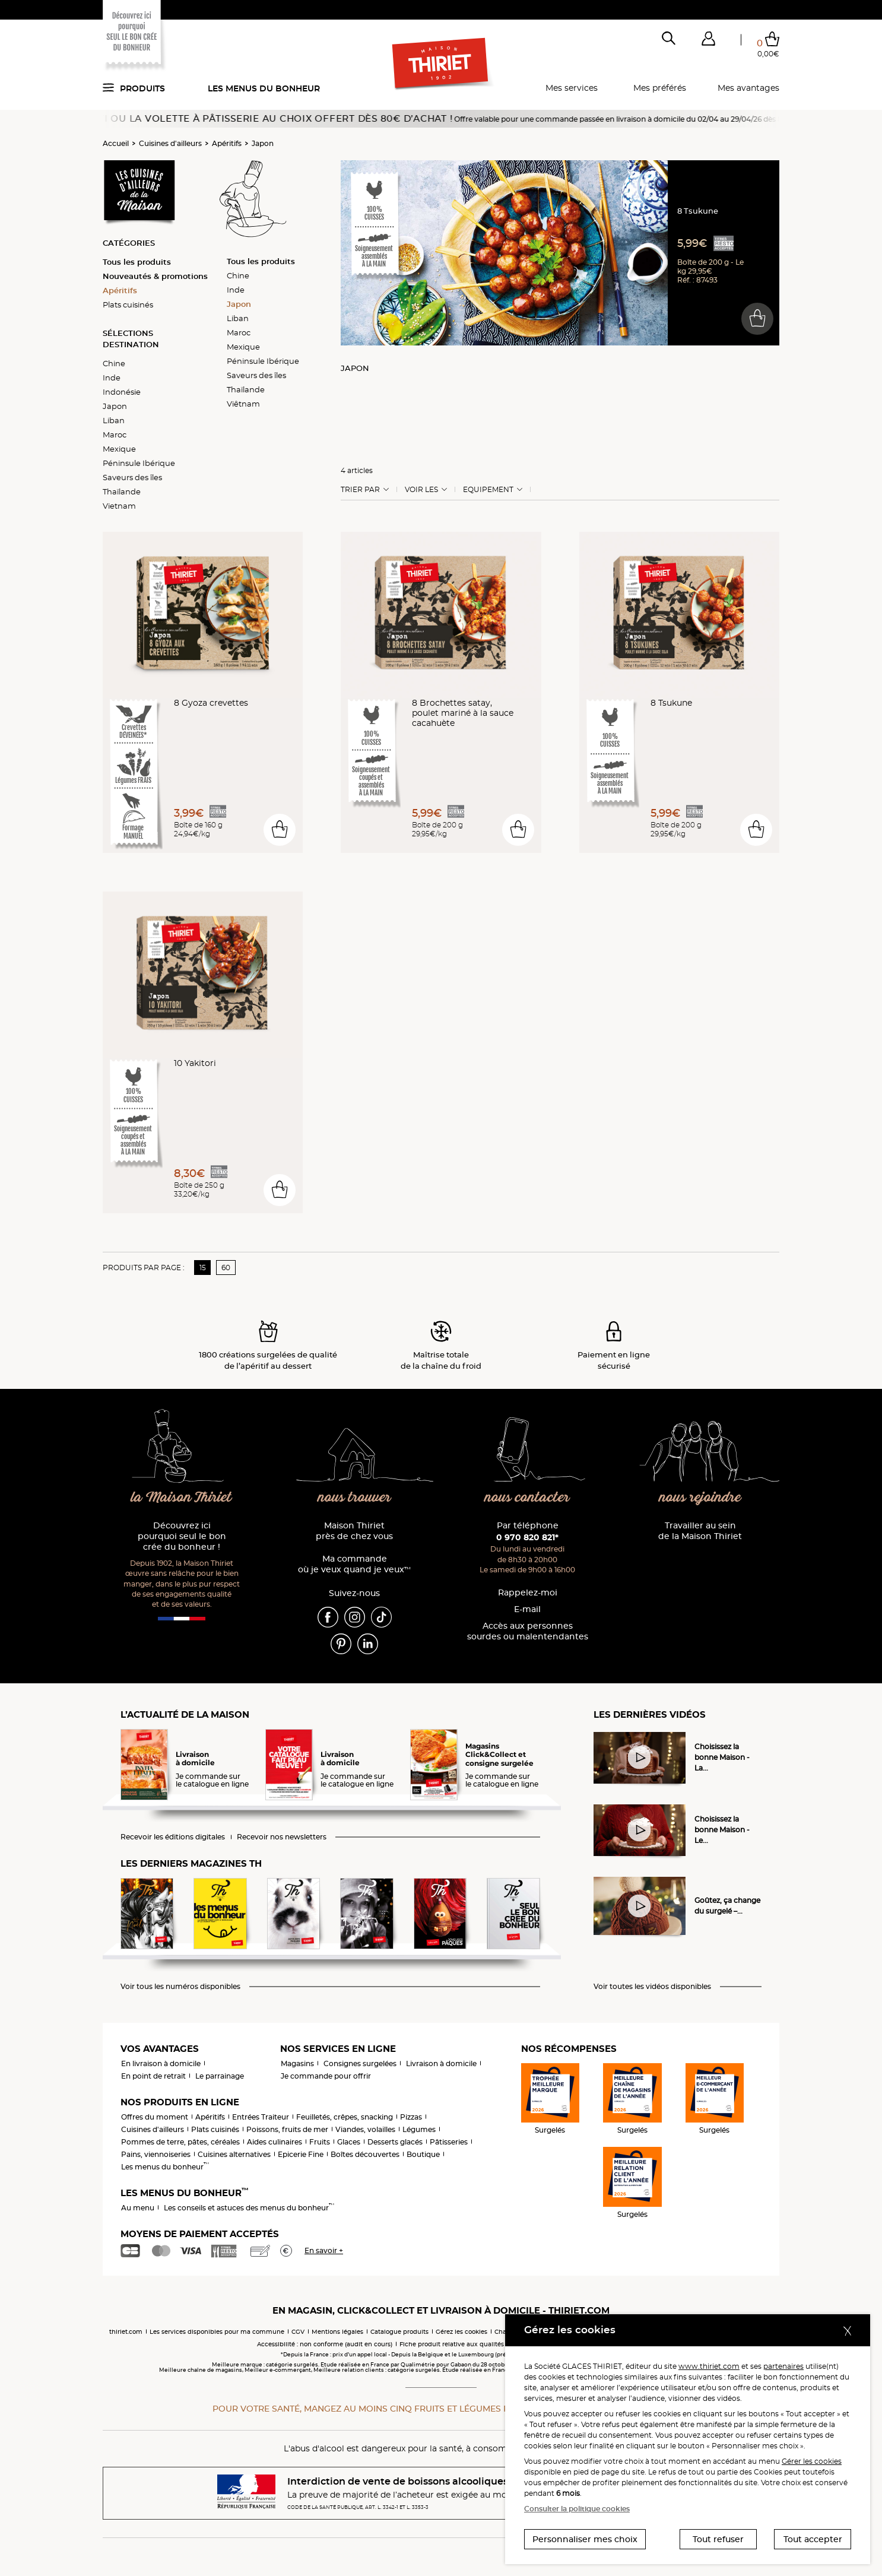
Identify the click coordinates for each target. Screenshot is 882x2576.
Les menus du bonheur (264, 88)
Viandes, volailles (365, 2129)
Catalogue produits (399, 2332)
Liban (114, 420)
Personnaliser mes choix (584, 2539)
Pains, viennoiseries (156, 2154)
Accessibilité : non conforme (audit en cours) (324, 2344)
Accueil (116, 143)
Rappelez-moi (527, 1593)
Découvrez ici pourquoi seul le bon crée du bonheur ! (182, 1536)
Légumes (419, 2129)
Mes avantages (748, 88)
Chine (114, 363)
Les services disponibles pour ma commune (217, 2332)
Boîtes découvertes (365, 2154)
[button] (708, 40)
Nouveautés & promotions (155, 276)
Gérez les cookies (461, 2332)
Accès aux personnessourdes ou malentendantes (527, 1631)
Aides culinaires (274, 2141)
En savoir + (323, 2250)
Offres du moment (154, 2116)
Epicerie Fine (300, 2154)
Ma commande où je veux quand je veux (354, 1564)
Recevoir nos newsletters (281, 1837)
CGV (297, 2332)
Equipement (488, 490)
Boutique (423, 2154)
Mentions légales (337, 2332)
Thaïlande (122, 491)
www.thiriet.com (709, 2366)
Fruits (319, 2141)
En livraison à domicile (161, 2063)
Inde (111, 377)
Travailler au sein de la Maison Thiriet (700, 1531)
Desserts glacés (395, 2141)
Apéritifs (227, 143)
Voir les (421, 490)
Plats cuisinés (128, 304)
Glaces (348, 2141)
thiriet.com (125, 2332)
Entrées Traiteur (260, 2116)
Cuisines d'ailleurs (170, 143)
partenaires (783, 2366)
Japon (263, 143)
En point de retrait (153, 2075)
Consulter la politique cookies (577, 2508)
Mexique (119, 448)
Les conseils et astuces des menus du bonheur (249, 2207)
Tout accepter (812, 2539)
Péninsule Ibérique (139, 463)
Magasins (297, 2063)
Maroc (114, 434)
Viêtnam (243, 403)
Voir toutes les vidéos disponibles (652, 1986)
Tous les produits (137, 262)
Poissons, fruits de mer (287, 2129)
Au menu (137, 2207)
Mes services (571, 88)
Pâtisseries (449, 2141)
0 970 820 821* (527, 1537)
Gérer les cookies (812, 2461)
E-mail (527, 1609)
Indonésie (122, 391)
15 (202, 1267)
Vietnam (119, 505)
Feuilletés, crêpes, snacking (344, 2116)
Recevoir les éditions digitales (172, 1837)
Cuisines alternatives (234, 2154)
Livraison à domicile (441, 2063)
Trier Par (360, 490)
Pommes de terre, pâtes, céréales (180, 2141)
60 (225, 1267)
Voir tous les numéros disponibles (180, 1986)
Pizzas (411, 2116)
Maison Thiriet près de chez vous (354, 1531)
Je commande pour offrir (326, 2075)
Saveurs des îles (132, 477)
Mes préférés (659, 88)
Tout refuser (718, 2539)
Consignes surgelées (359, 2063)
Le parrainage (219, 2075)
